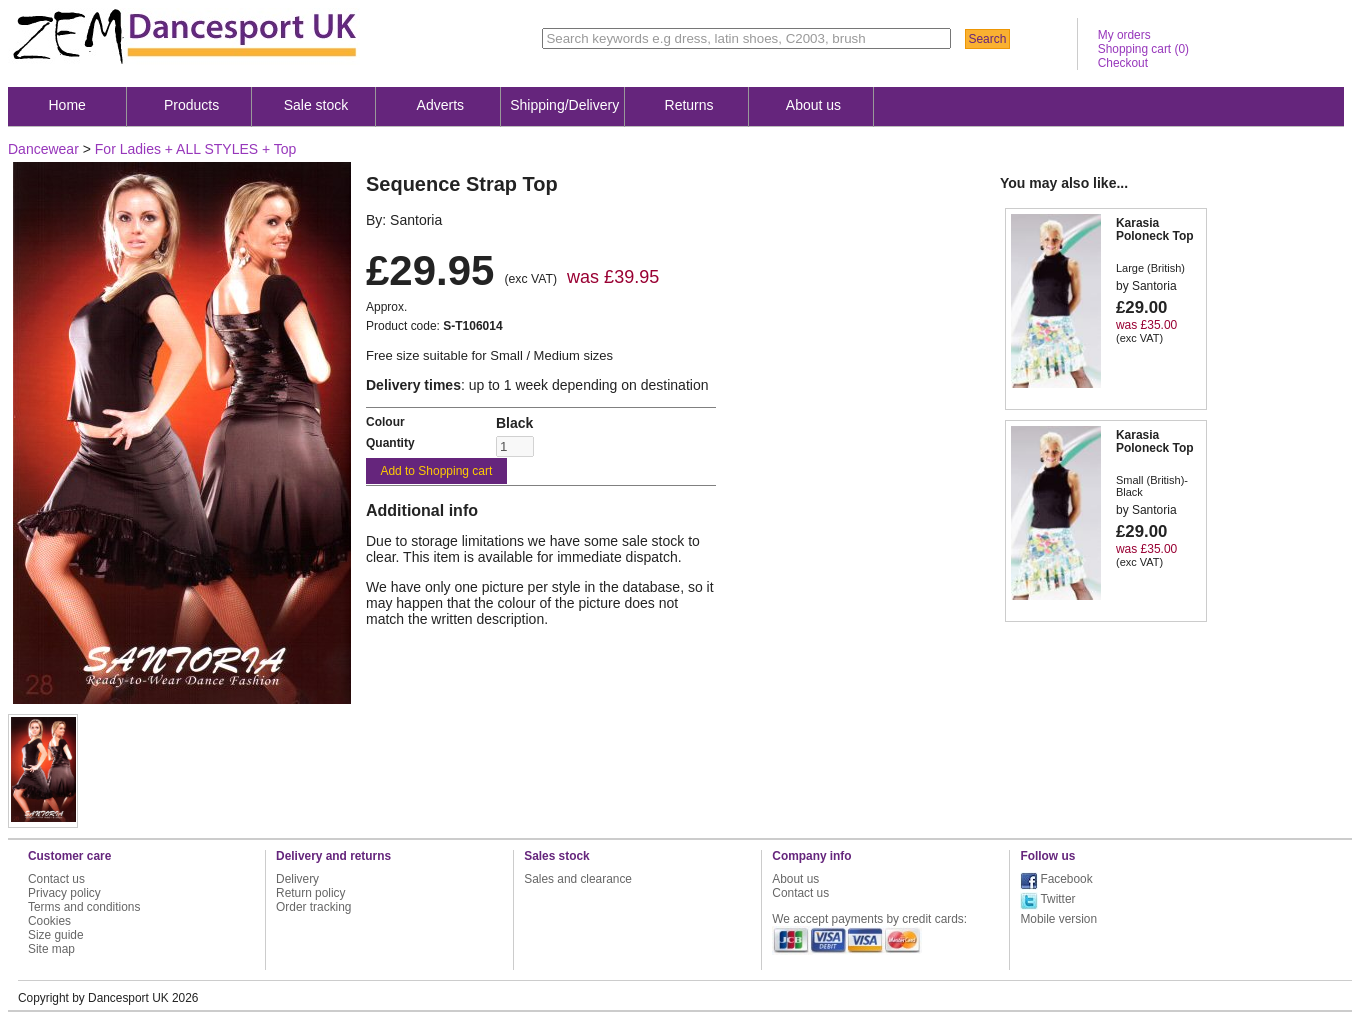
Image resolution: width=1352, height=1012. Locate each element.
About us (813, 105)
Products (191, 105)
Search (987, 39)
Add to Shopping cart (436, 471)
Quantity (390, 443)
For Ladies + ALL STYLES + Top (196, 149)
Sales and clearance (578, 879)
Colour (385, 422)
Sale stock (316, 105)
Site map (51, 949)
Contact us (56, 879)
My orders (1124, 35)
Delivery (297, 879)
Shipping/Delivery (564, 105)
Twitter (1057, 899)
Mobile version (1058, 919)
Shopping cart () (1143, 49)
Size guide (56, 935)
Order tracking (313, 907)
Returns (689, 105)
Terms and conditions (84, 907)
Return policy (310, 893)
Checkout (1123, 63)
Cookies (49, 921)
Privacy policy (64, 893)
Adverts (440, 105)
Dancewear (43, 149)
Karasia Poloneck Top (1155, 229)
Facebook (1066, 879)
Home (67, 105)
